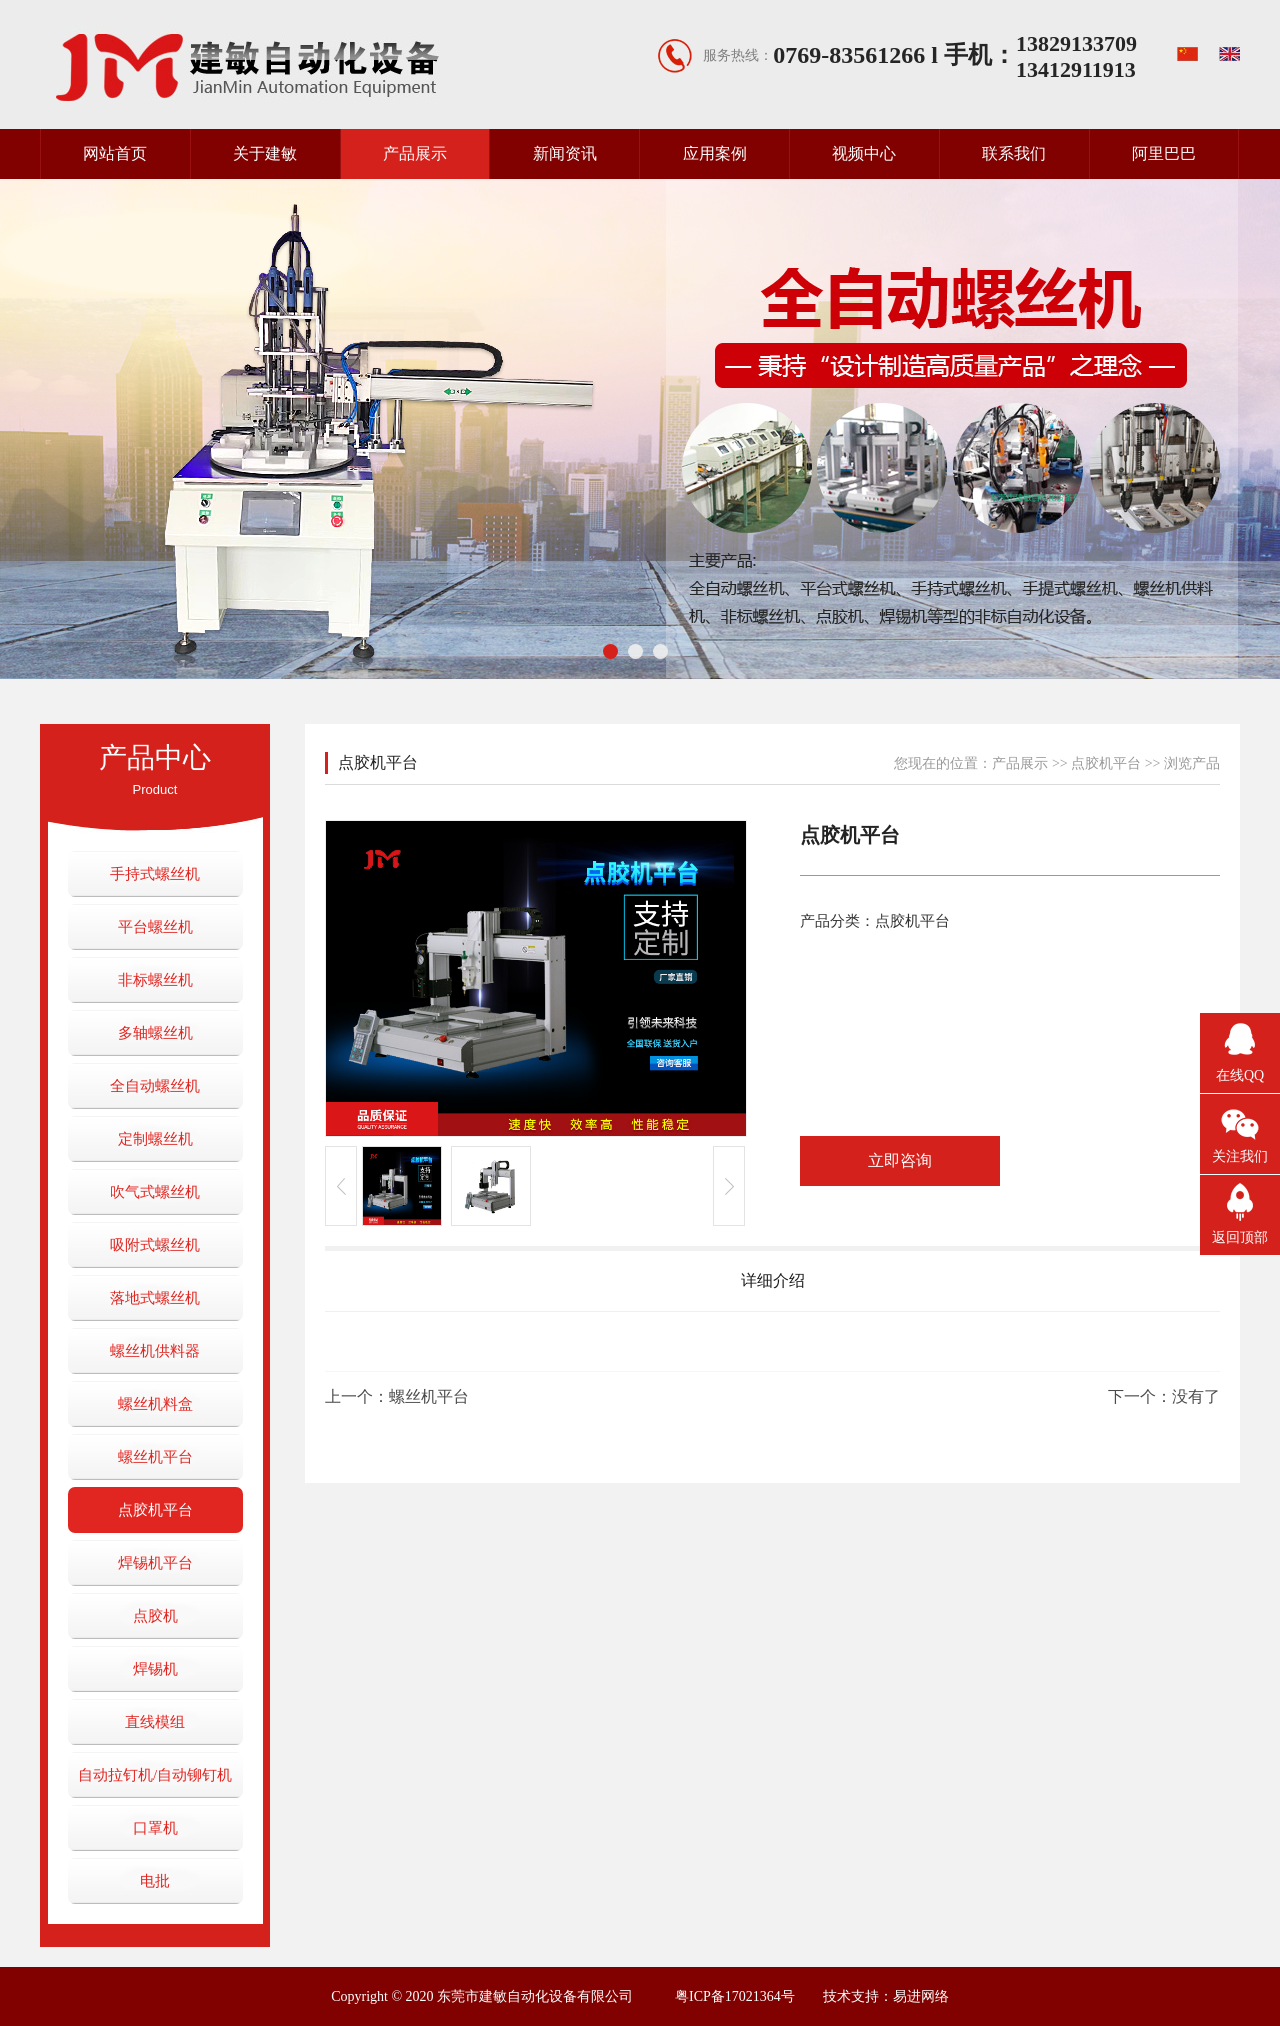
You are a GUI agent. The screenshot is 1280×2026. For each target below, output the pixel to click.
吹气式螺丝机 (155, 1192)
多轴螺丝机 (155, 1033)
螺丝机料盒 (155, 1404)
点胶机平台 (155, 1510)
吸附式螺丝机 (155, 1245)
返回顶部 (1240, 1237)
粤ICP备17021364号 (735, 1996)
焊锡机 (155, 1669)
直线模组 (155, 1722)
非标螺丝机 (155, 980)
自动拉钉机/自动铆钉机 (155, 1775)
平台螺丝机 (155, 927)
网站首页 (115, 153)
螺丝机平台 (155, 1457)
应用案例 (715, 153)
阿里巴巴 (1164, 153)
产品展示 (415, 153)
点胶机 (155, 1616)
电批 (155, 1881)
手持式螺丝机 (155, 874)
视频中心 (864, 153)
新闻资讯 (565, 153)
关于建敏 (265, 153)
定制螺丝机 (155, 1139)
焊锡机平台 (155, 1563)
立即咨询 (900, 1160)
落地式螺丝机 (155, 1298)
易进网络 (921, 1996)
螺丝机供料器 (155, 1351)
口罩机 (155, 1828)
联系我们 (1014, 153)
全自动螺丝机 (155, 1086)
